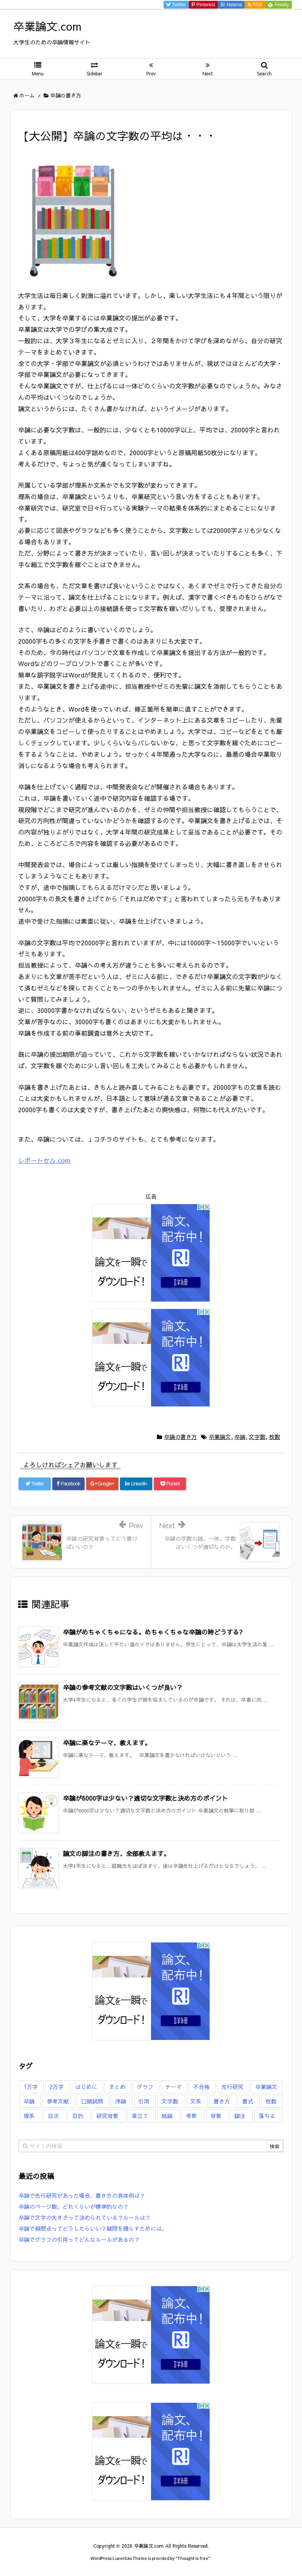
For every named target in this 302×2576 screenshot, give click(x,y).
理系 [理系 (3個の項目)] (29, 2116)
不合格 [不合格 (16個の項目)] (201, 2087)
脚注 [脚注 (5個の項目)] (239, 2116)
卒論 (239, 1437)
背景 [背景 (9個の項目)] (215, 2116)
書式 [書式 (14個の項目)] (247, 2101)
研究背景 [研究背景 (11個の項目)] (107, 2116)
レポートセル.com (44, 1160)
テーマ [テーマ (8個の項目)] (173, 2087)
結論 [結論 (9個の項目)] (167, 2116)
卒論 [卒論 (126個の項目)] (29, 2101)
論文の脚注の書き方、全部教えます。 (116, 1853)
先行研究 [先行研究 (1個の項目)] (232, 2087)
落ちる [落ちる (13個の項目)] (267, 2116)
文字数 (257, 1437)
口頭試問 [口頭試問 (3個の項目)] (92, 2101)
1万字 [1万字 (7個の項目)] (31, 2087)
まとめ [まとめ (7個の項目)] (117, 2087)
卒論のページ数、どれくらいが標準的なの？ (73, 2206)
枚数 (274, 1437)
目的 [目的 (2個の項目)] (77, 2116)
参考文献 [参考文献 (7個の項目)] (58, 2101)
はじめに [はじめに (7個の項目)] (86, 2087)
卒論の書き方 (180, 1437)
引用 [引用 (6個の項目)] (143, 2101)
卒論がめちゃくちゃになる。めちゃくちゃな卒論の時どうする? (153, 1632)
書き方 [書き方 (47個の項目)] (222, 2101)
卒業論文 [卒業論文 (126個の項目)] (266, 2087)
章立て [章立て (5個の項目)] (140, 2116)
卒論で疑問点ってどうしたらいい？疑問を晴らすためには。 (92, 2228)
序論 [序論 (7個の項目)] (120, 2101)
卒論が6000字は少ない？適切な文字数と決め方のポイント (145, 1798)
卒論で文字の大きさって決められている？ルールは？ (84, 2217)
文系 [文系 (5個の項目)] (195, 2101)
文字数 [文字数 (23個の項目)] (170, 2101)
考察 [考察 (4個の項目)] (191, 2116)
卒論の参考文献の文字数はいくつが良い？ (122, 1687)
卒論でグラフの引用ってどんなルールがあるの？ (79, 2239)
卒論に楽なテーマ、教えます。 (107, 1742)
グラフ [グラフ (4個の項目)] (145, 2087)
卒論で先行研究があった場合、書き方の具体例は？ (81, 2195)
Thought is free (192, 2558)
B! (231, 4)
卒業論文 (220, 1437)
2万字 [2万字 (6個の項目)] (57, 2087)
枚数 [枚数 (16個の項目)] (270, 2101)
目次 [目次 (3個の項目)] (53, 2116)
